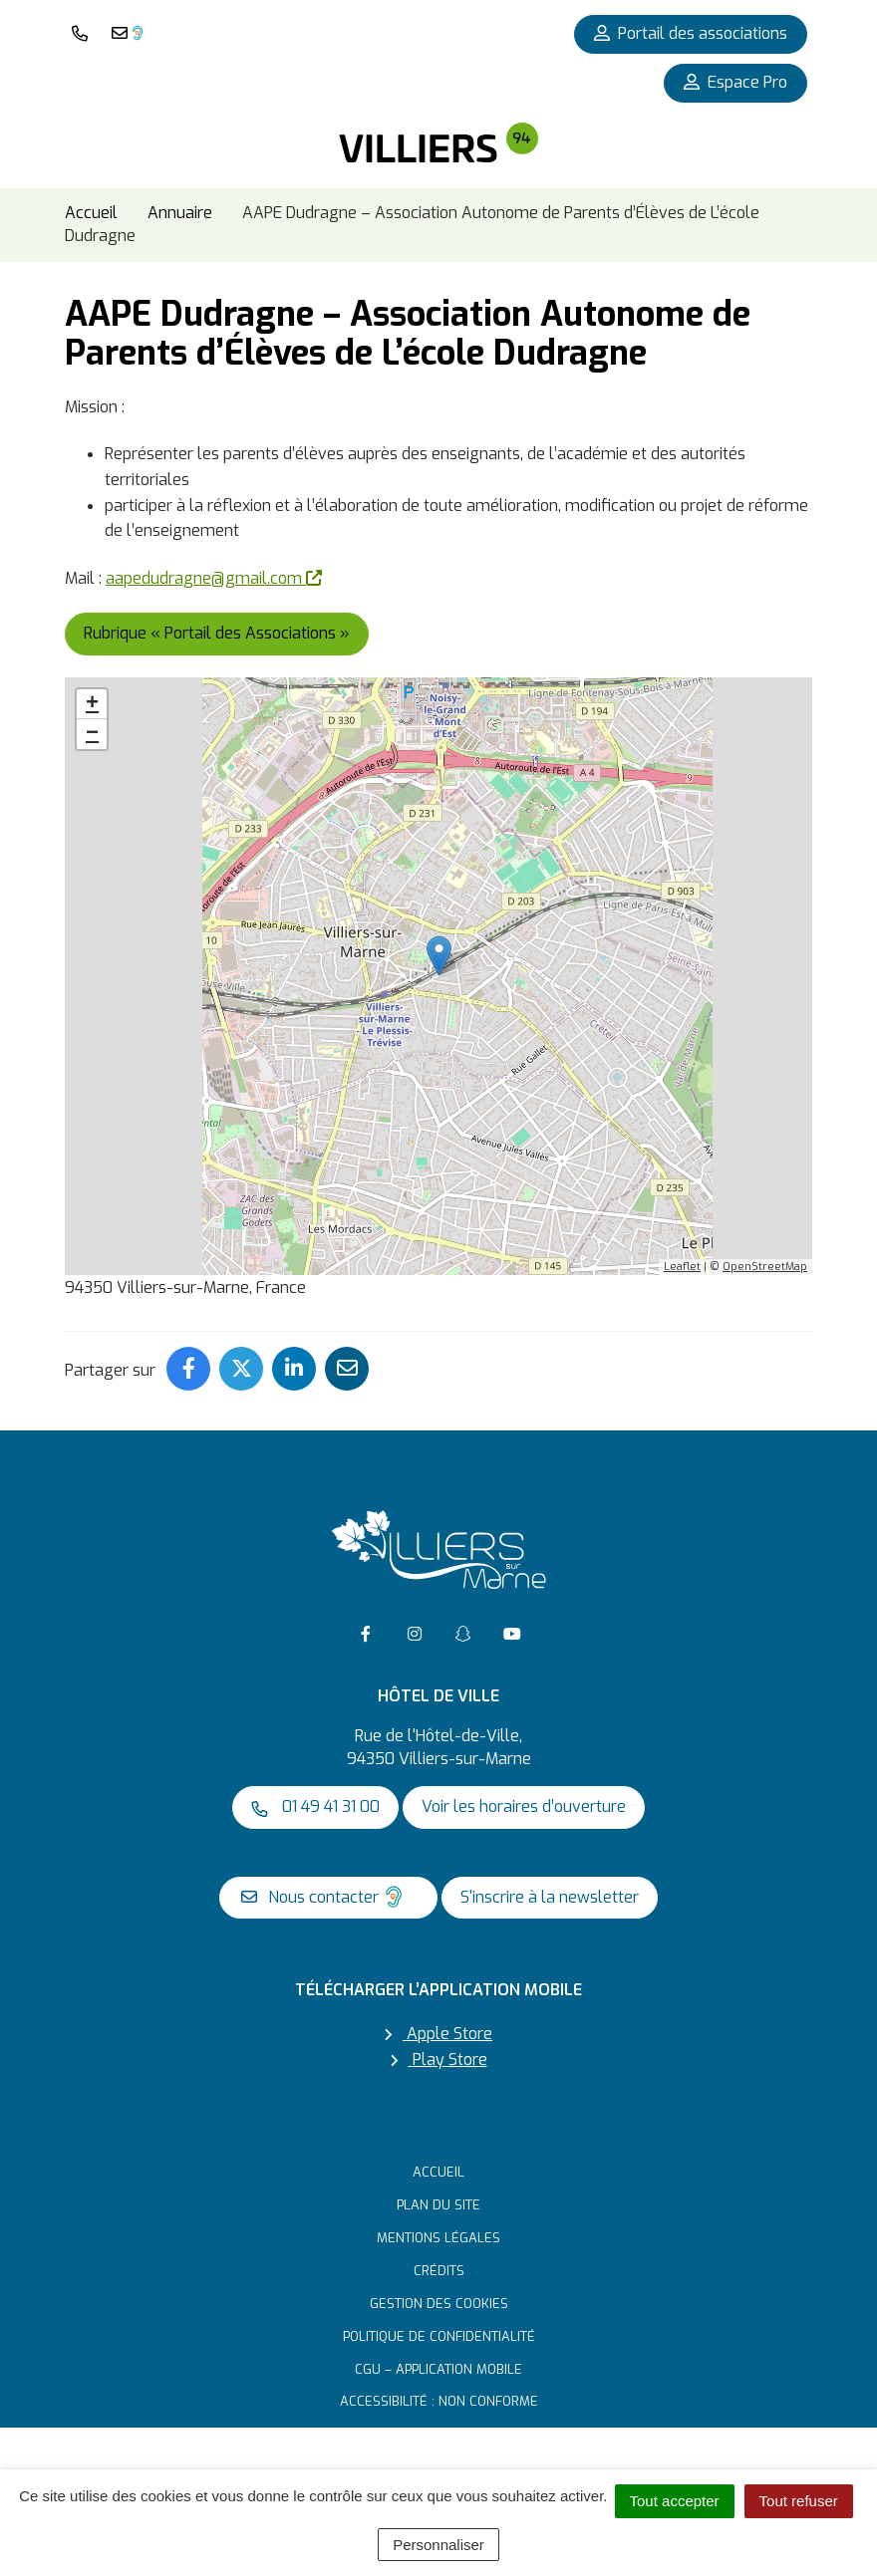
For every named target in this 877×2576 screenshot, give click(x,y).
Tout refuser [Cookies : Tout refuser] (798, 2500)
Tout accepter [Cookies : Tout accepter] (675, 2500)
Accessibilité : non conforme (439, 2401)
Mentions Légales (438, 2237)
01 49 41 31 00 (315, 1806)
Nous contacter (323, 1897)
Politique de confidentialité (439, 2336)
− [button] (92, 734)
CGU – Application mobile (438, 2369)
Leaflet (682, 1266)
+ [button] (92, 704)
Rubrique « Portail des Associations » (217, 633)
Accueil (438, 2172)
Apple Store (438, 2033)
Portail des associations (690, 33)
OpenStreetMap (765, 1266)
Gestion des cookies (439, 2303)
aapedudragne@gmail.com (214, 578)
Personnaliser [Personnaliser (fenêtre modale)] (438, 2544)
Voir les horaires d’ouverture (524, 1806)
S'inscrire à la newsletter (549, 1897)
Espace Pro (735, 82)
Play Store (439, 2059)
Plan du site (438, 2204)
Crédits (439, 2270)
